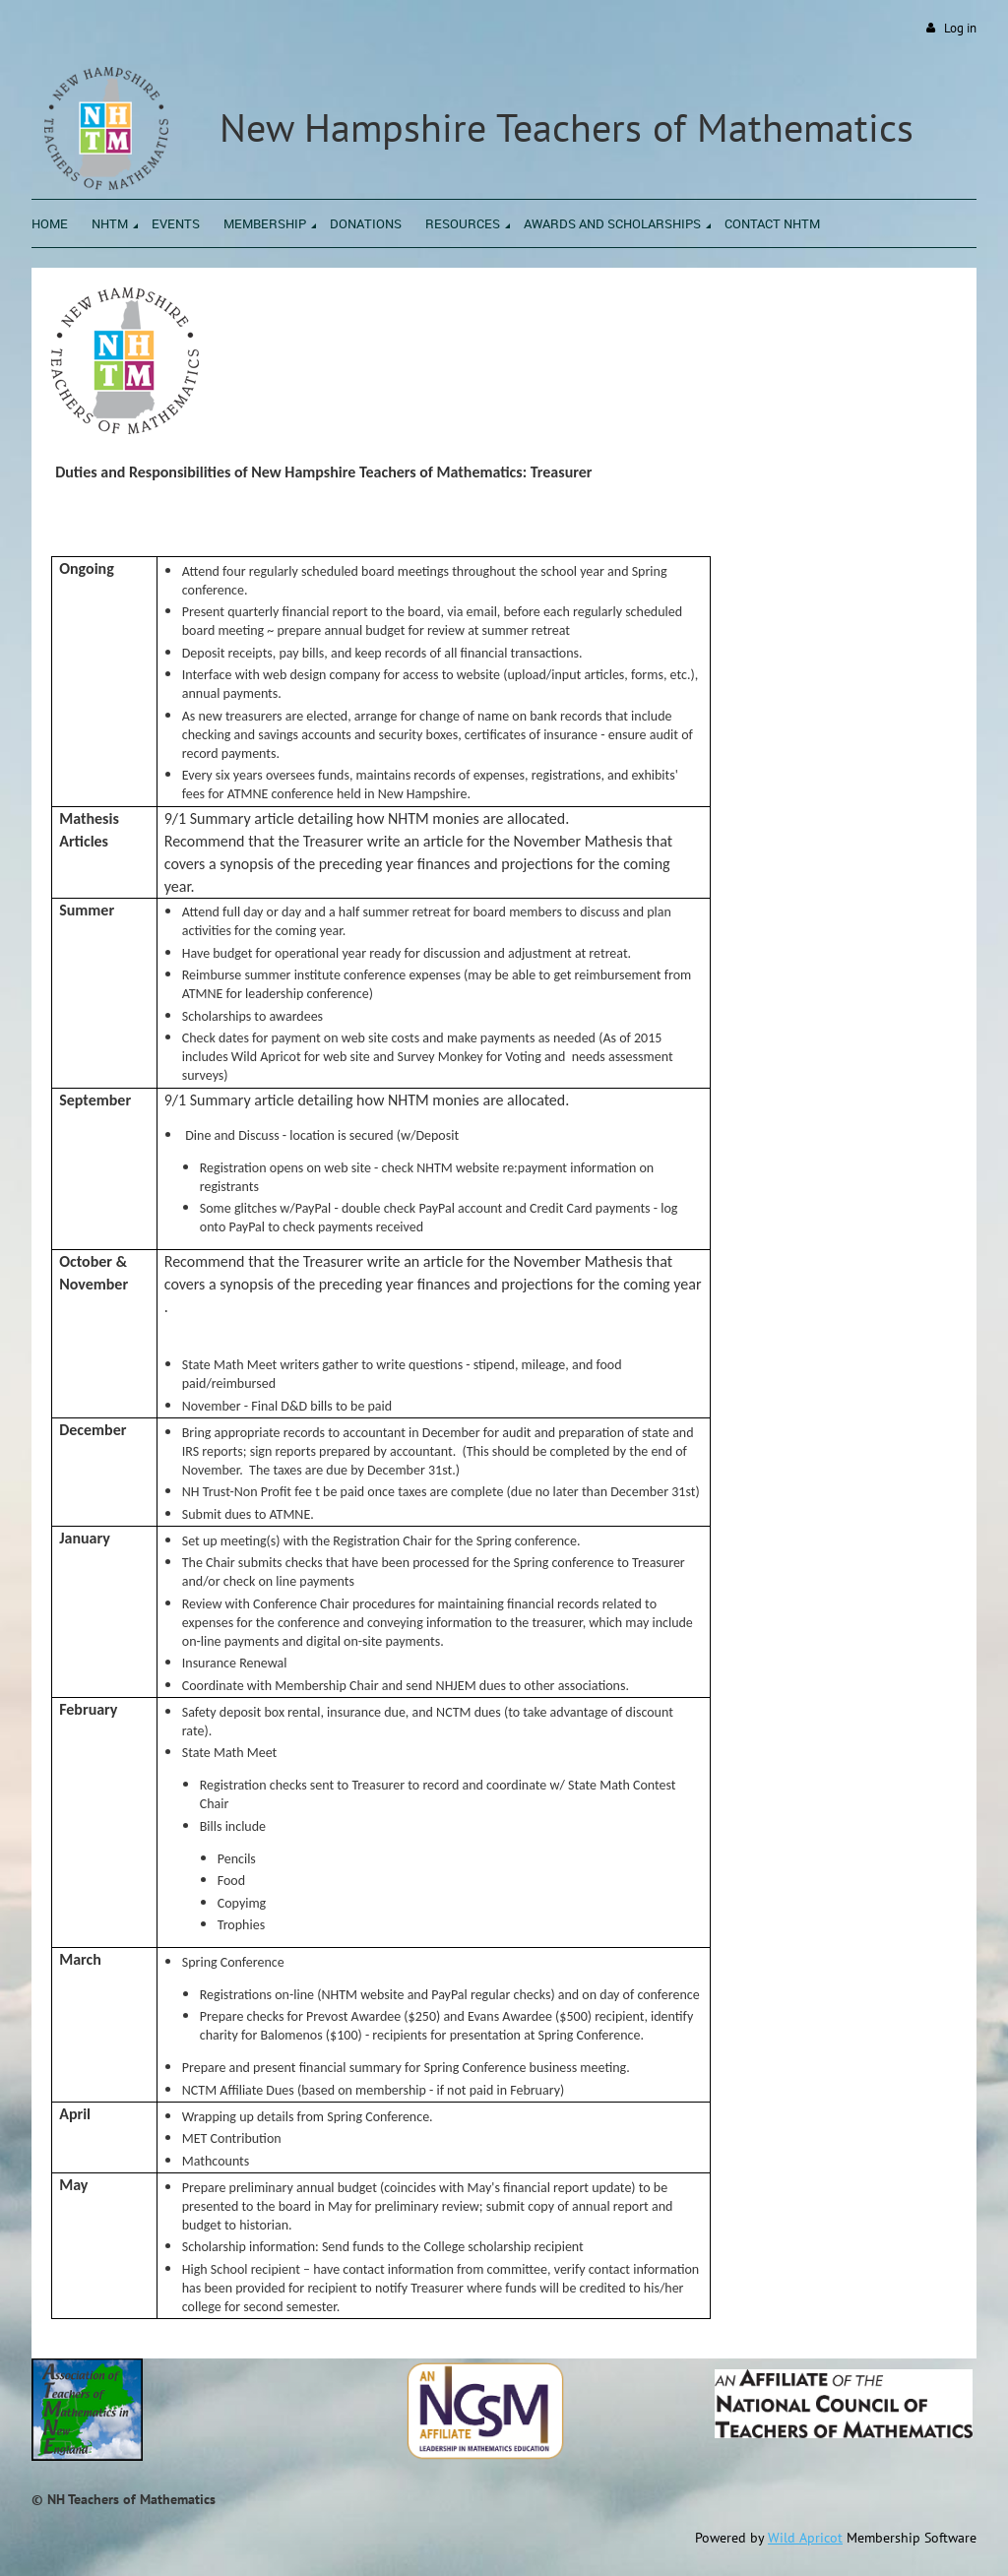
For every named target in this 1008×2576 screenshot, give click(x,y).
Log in (960, 28)
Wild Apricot (805, 2537)
